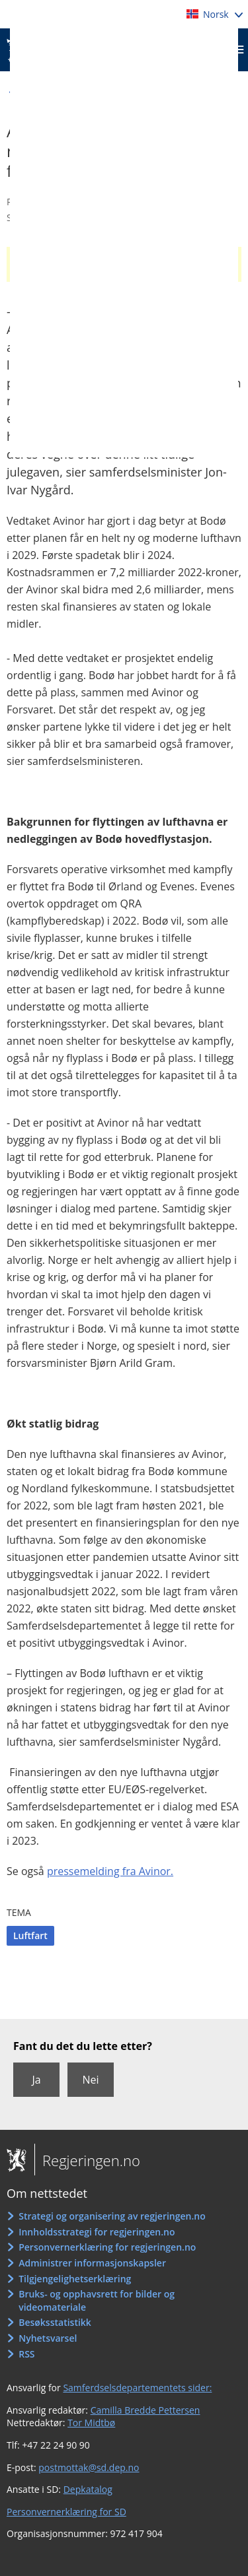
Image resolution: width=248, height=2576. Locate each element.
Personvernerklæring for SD (66, 2511)
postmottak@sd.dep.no (88, 2467)
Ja (36, 2079)
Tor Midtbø (91, 2422)
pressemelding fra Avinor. (110, 1871)
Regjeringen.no (87, 2160)
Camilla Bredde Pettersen (145, 2410)
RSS (26, 2354)
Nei (90, 2079)
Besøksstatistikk (55, 2322)
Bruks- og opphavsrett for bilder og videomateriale (97, 2300)
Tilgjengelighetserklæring (75, 2278)
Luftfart (30, 1935)
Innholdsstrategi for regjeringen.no (97, 2232)
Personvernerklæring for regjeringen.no (107, 2247)
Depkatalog (87, 2489)
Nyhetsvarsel (48, 2338)
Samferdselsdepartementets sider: (137, 2387)
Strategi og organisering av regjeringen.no (112, 2216)
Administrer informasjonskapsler (92, 2263)
